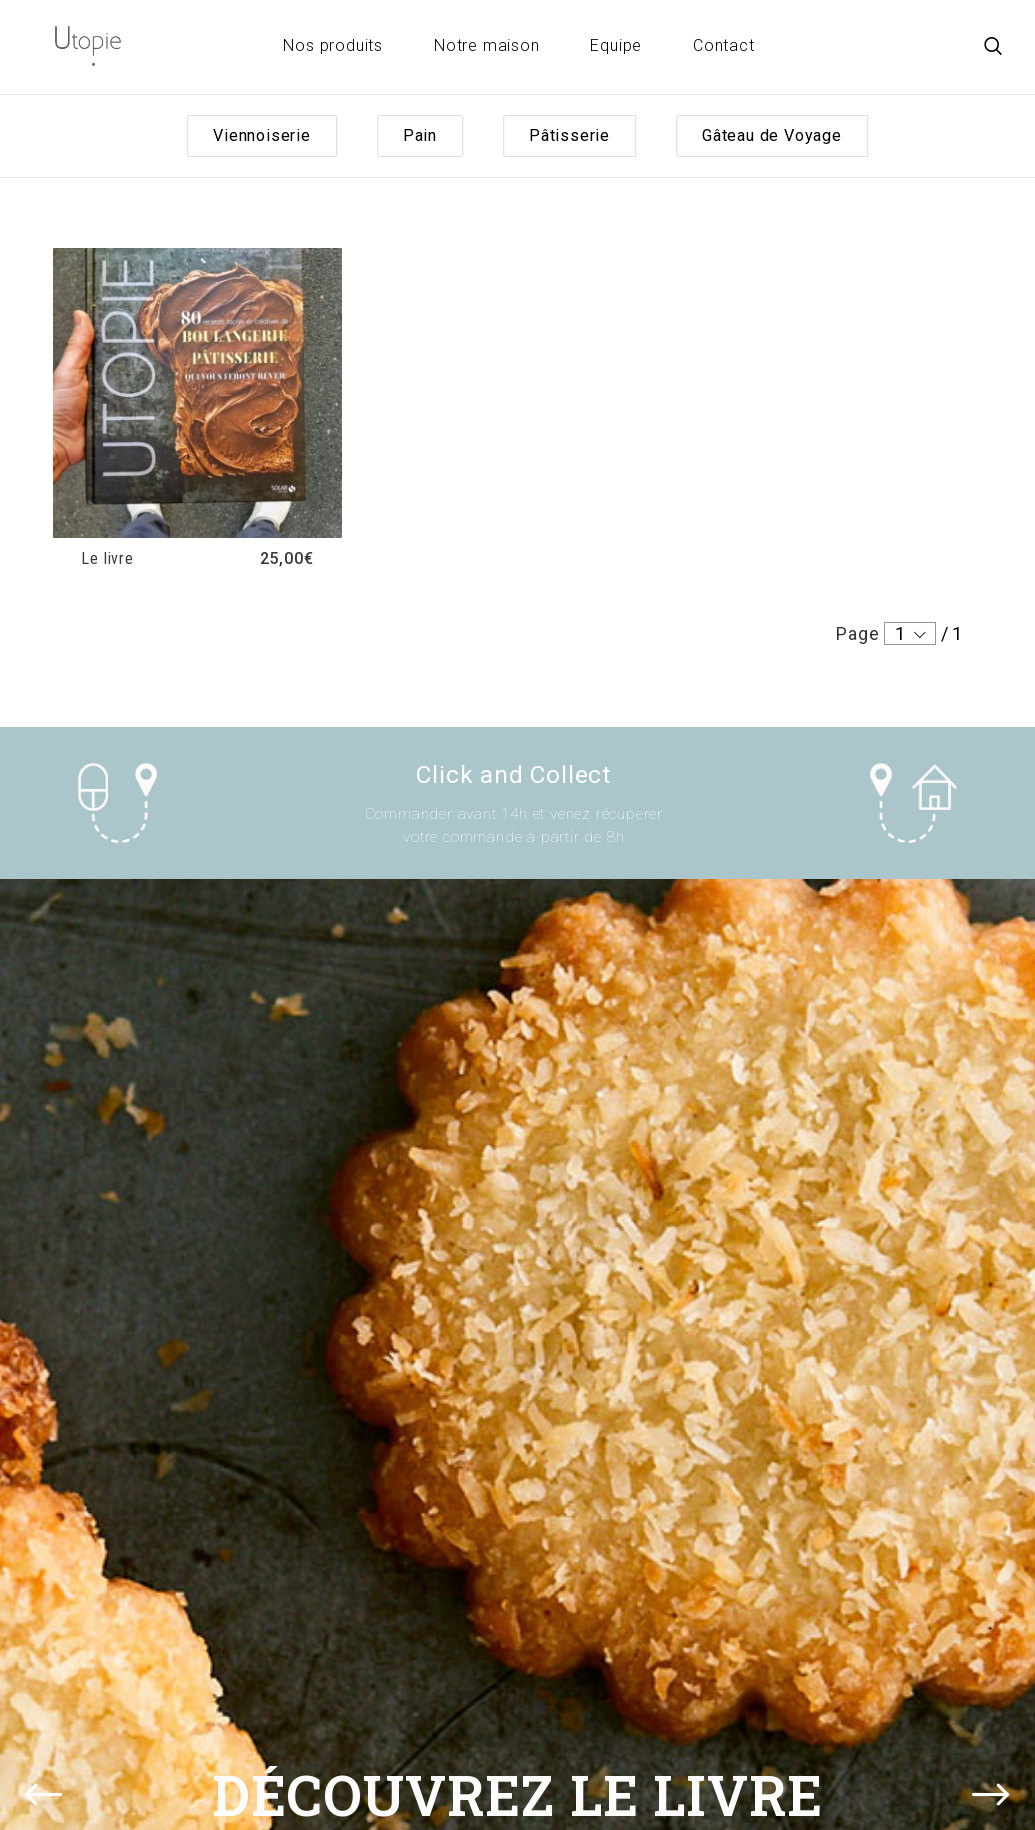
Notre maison (487, 45)
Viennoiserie (262, 135)
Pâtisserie (569, 135)
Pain (420, 135)
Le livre (107, 558)
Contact (724, 45)
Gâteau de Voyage (772, 135)
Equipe (616, 45)
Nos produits (333, 45)
